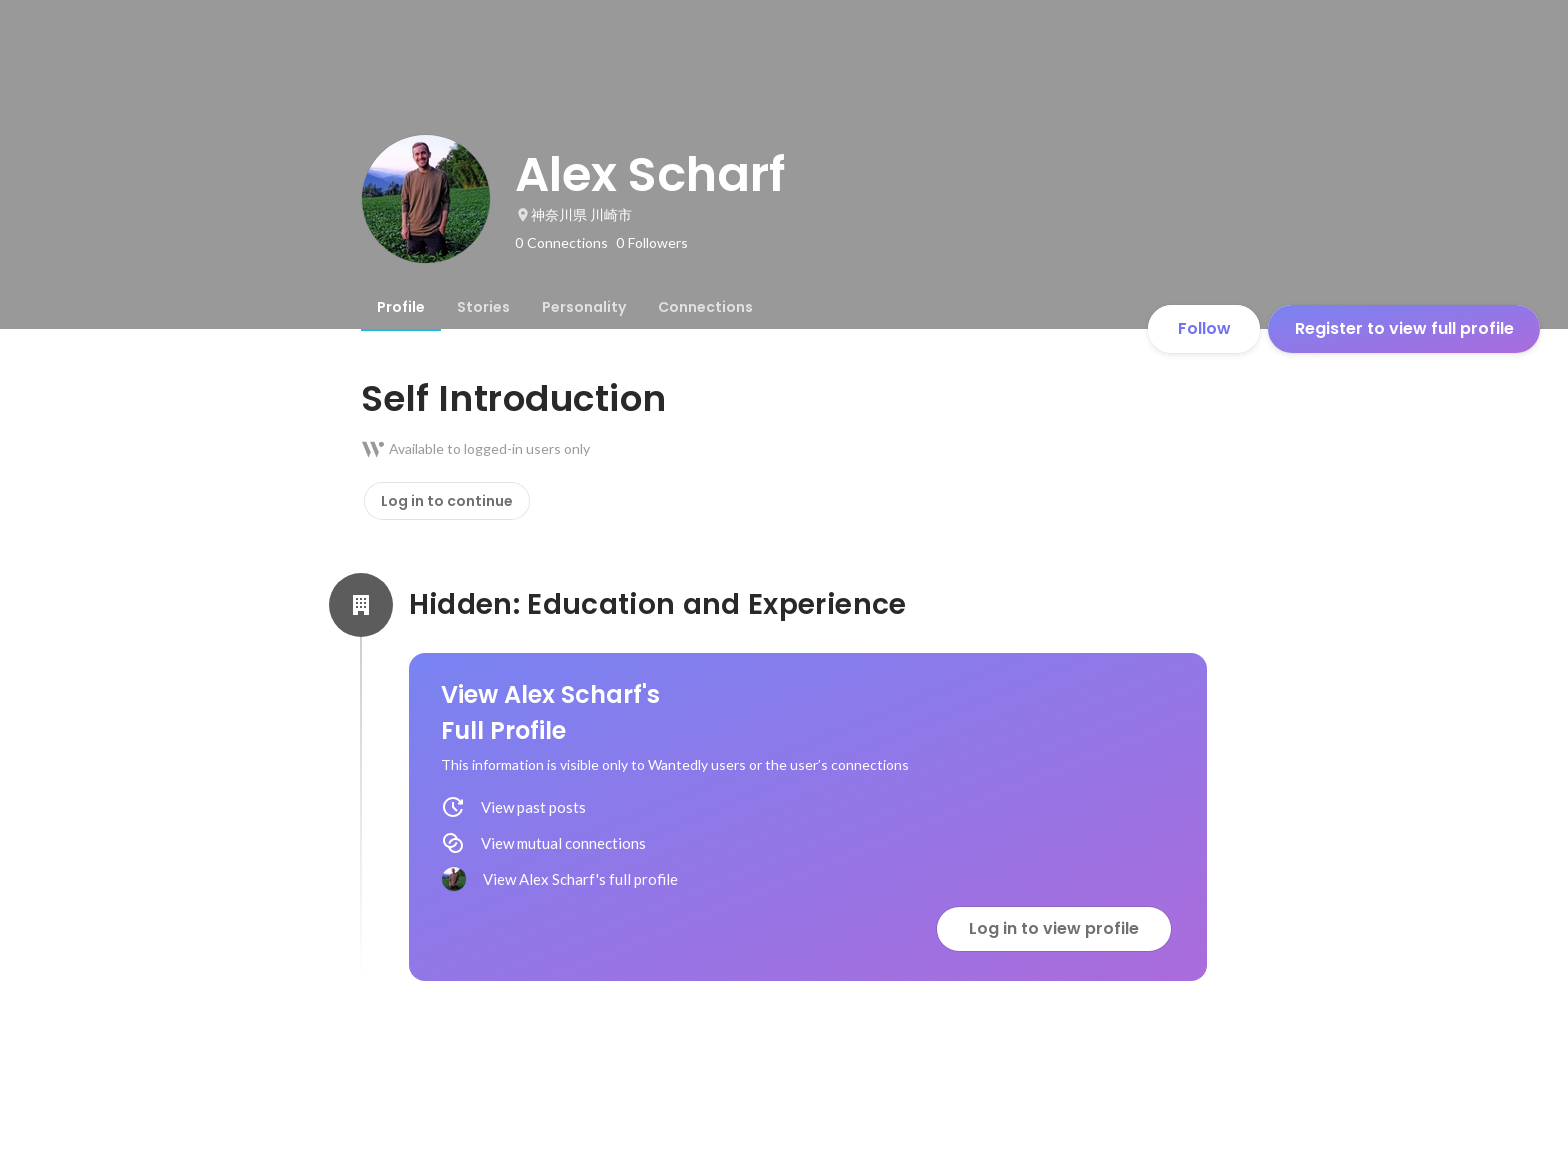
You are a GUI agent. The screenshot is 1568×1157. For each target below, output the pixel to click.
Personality (584, 307)
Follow (1204, 328)
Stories (483, 307)
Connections (705, 307)
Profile (401, 307)
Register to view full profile (1404, 328)
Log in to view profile (1054, 928)
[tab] (401, 307)
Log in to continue (447, 501)
